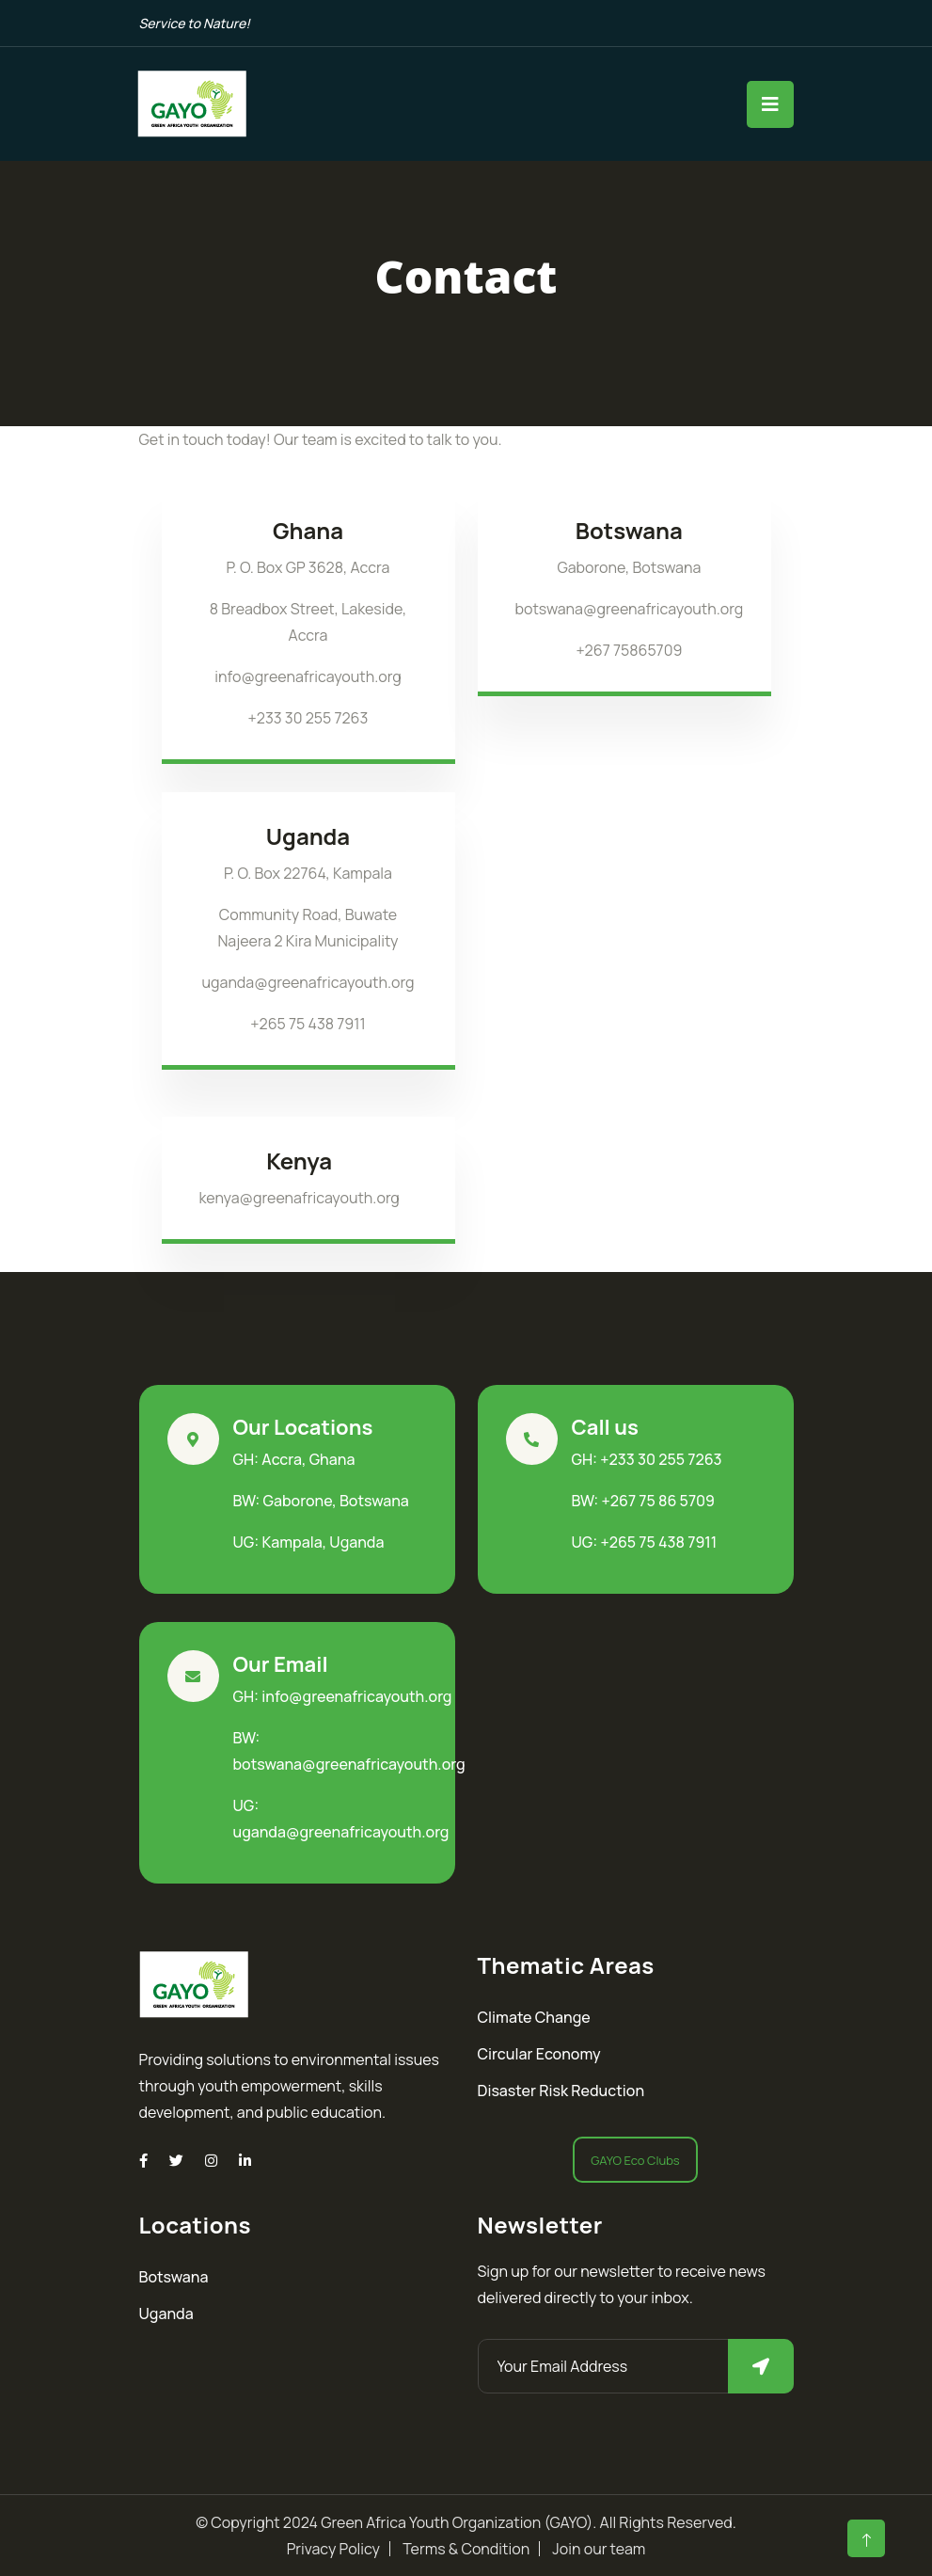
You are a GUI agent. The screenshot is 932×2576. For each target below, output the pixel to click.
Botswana (174, 2276)
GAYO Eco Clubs (635, 2160)
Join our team (598, 2548)
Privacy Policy (333, 2548)
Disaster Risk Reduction (561, 2090)
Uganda (166, 2313)
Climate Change (534, 2017)
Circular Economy (539, 2053)
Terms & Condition (466, 2548)
